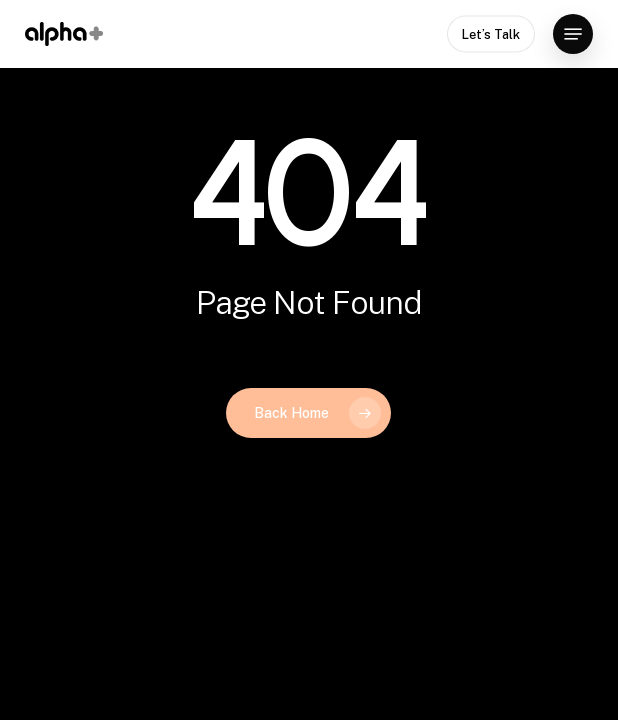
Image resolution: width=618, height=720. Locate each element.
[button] (573, 34)
